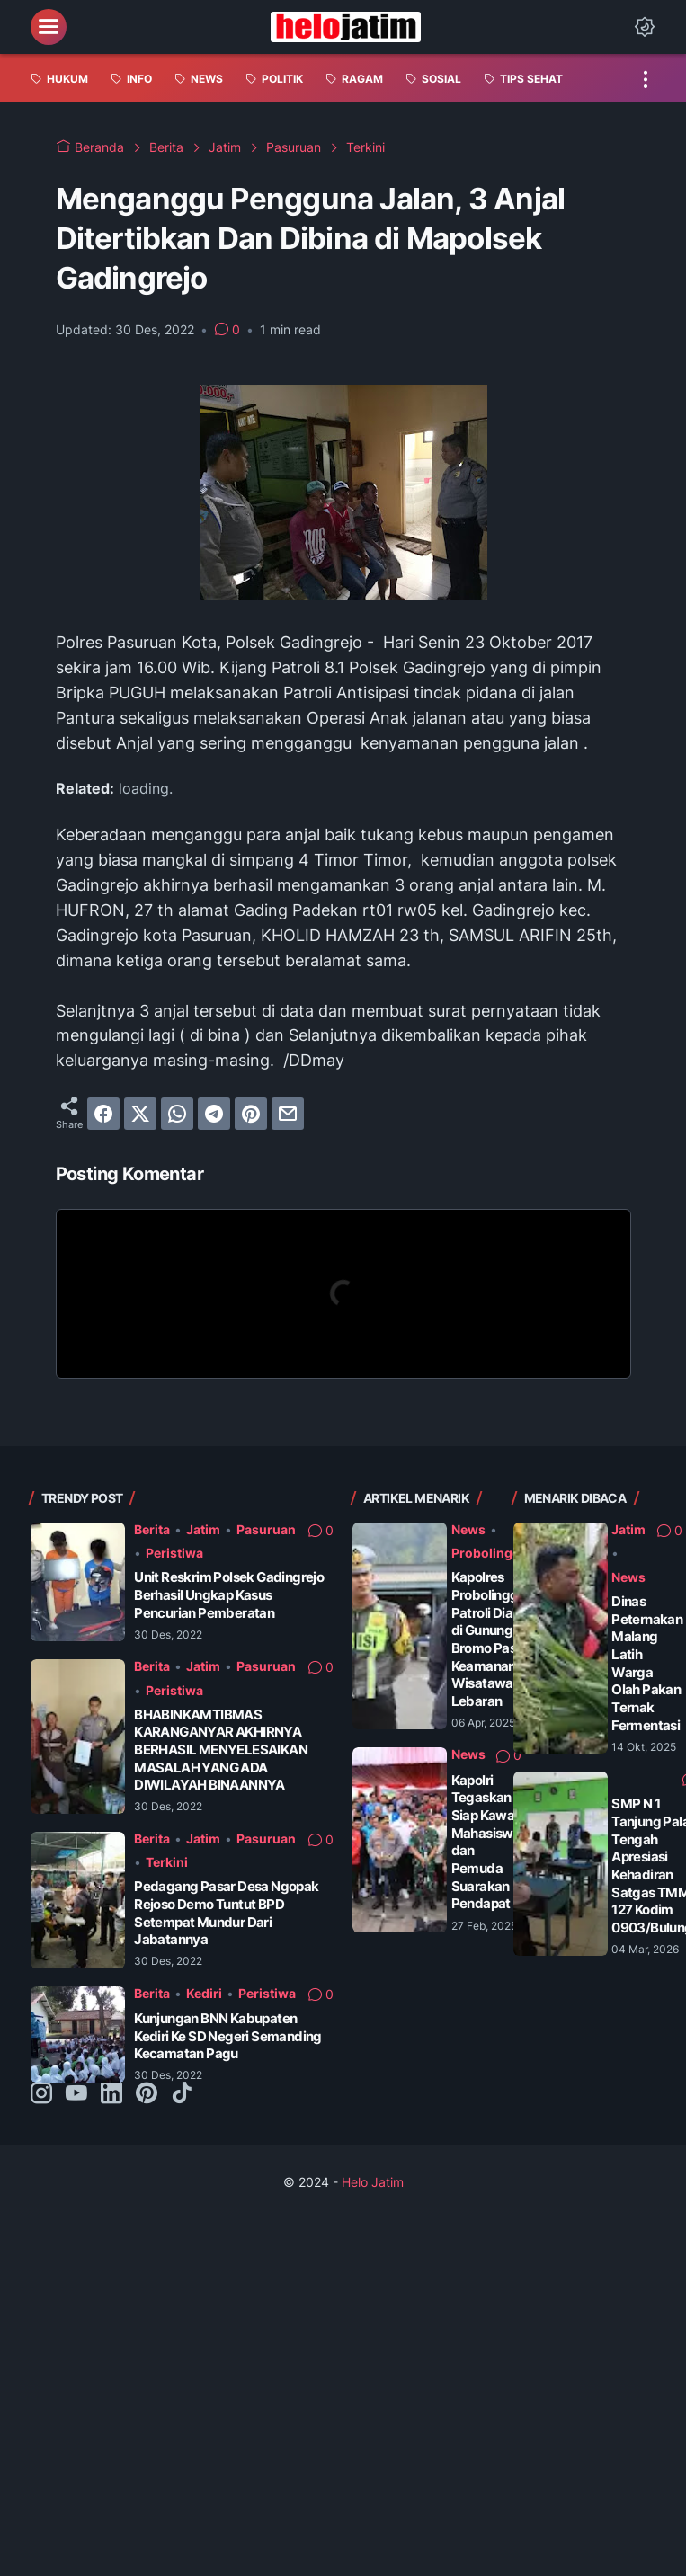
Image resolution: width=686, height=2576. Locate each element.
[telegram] (214, 1113)
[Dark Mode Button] (644, 27)
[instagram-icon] (41, 2094)
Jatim (203, 1529)
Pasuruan (266, 1529)
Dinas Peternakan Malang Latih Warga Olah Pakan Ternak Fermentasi (646, 1663)
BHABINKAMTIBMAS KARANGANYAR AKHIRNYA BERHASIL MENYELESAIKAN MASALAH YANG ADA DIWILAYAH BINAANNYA (220, 1750)
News (468, 1529)
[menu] (49, 27)
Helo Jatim (373, 2182)
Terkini (167, 1862)
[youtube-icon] (76, 2094)
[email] (288, 1113)
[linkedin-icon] (111, 2094)
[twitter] (140, 1113)
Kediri (204, 1993)
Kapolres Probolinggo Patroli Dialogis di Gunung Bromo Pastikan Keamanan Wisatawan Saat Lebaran (501, 1639)
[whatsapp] (177, 1113)
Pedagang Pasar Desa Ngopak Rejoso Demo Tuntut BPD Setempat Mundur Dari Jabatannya (226, 1913)
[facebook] (103, 1113)
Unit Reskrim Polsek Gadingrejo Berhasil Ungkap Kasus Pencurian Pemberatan (229, 1594)
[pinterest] (251, 1113)
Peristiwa (174, 1552)
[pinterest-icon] (146, 2094)
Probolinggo (490, 1552)
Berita (152, 1529)
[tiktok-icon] (181, 2094)
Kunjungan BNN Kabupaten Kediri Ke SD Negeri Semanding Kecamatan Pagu (228, 2036)
